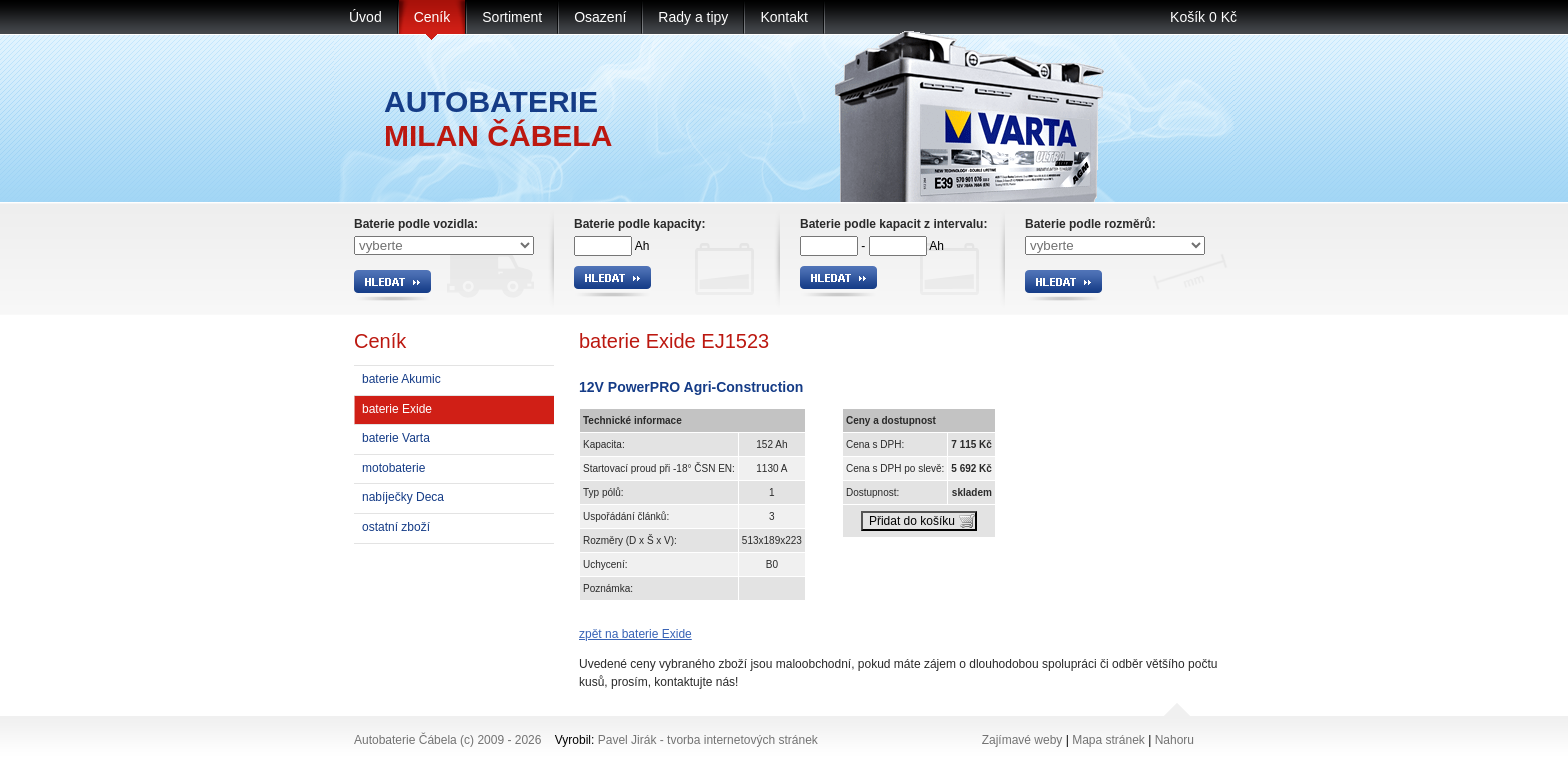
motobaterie (393, 468)
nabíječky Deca (403, 497)
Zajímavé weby (1022, 740)
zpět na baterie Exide (635, 634)
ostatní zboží (396, 527)
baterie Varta (396, 438)
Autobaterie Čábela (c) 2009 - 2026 (447, 740)
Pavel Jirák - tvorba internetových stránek (708, 740)
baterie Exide (397, 409)
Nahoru (1174, 740)
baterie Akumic (401, 379)
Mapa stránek (1108, 740)
